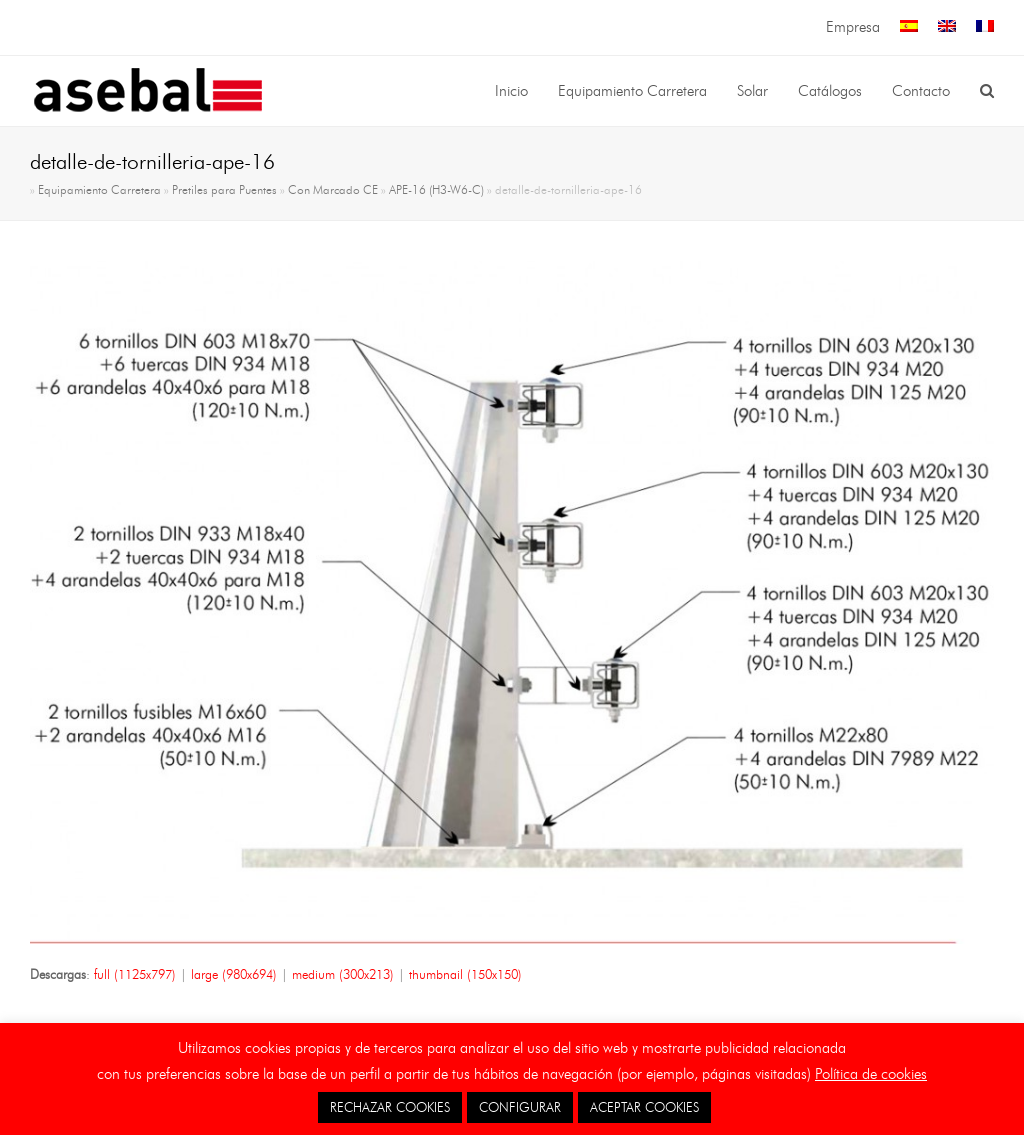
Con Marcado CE (333, 190)
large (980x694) (234, 974)
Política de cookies (871, 1074)
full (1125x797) (135, 974)
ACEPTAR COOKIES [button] (644, 1107)
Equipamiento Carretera (99, 190)
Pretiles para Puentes (224, 190)
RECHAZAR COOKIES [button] (390, 1107)
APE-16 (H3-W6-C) (436, 190)
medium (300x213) (343, 974)
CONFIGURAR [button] (520, 1107)
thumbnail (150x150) (465, 974)
